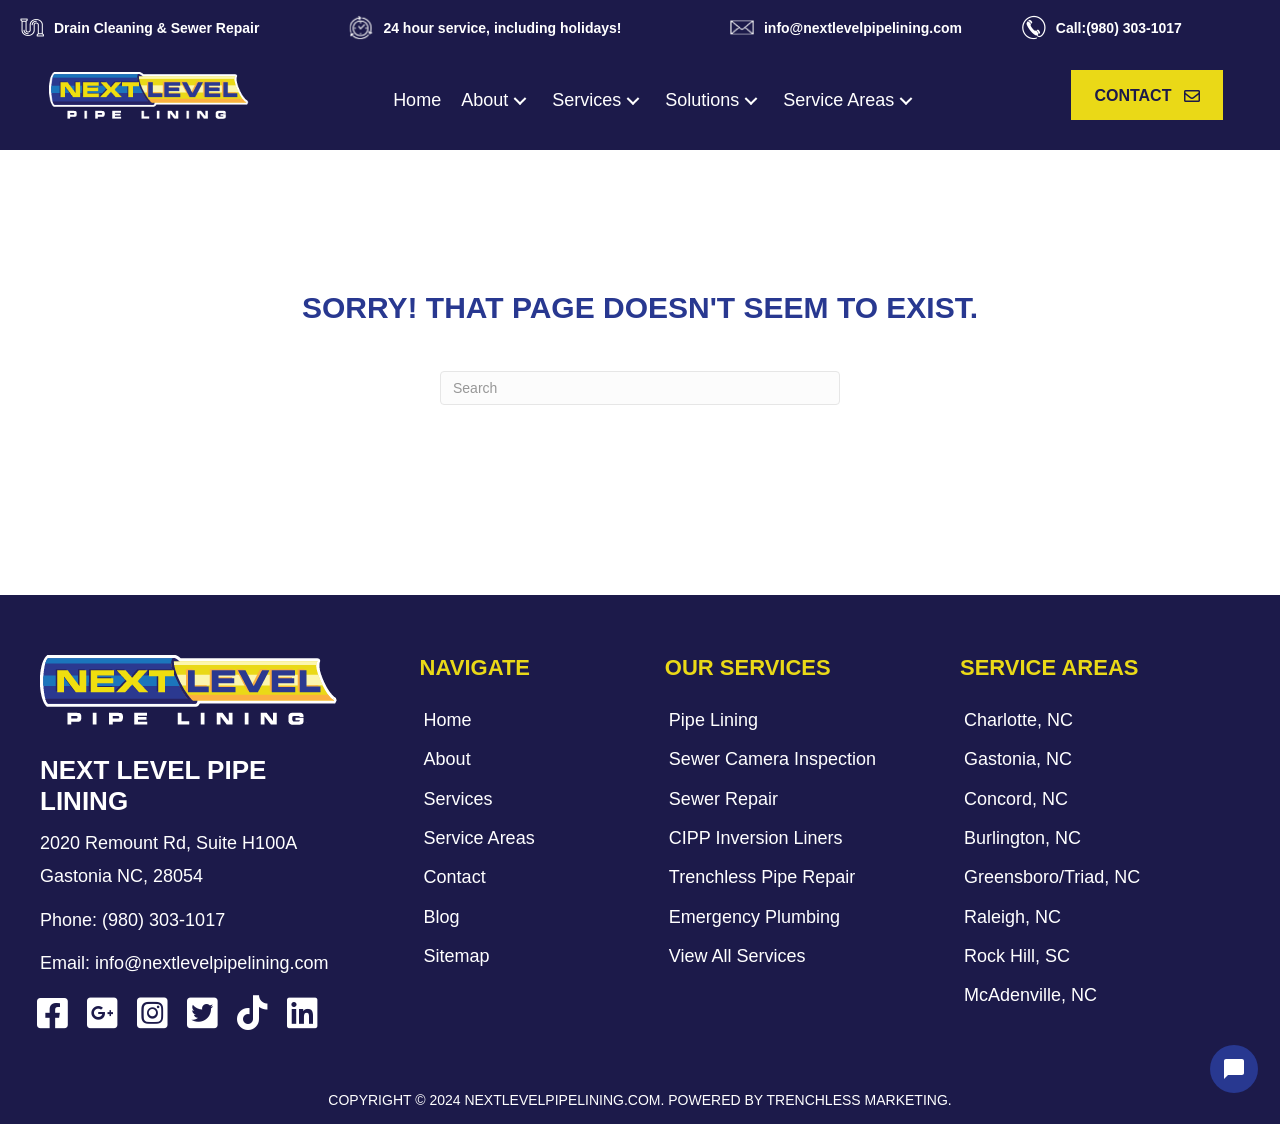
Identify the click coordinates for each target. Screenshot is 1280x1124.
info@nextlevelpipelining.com (211, 963)
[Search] (640, 388)
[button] (520, 100)
